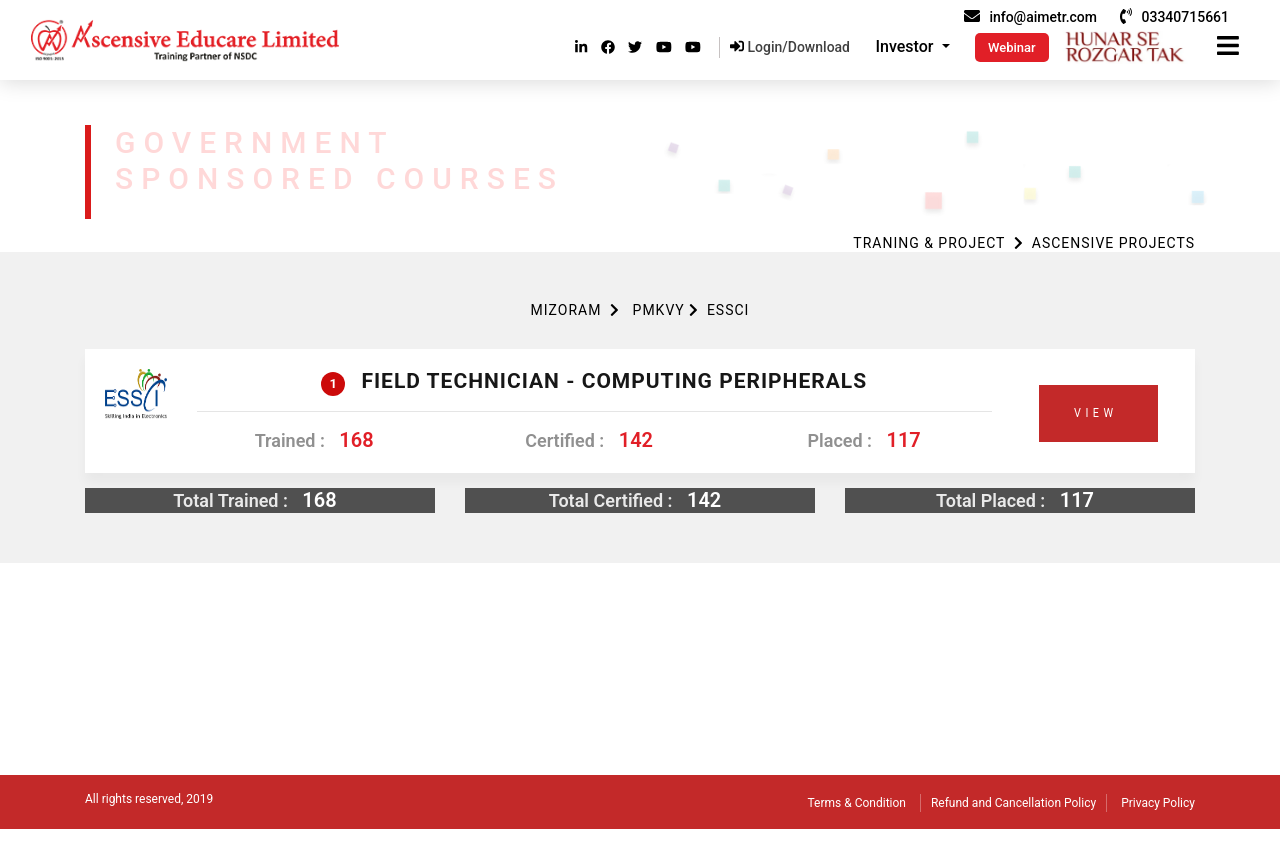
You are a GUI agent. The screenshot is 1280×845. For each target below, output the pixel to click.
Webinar (1012, 47)
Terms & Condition (857, 803)
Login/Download (790, 47)
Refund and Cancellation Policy (1013, 803)
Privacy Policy (1158, 803)
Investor (907, 46)
